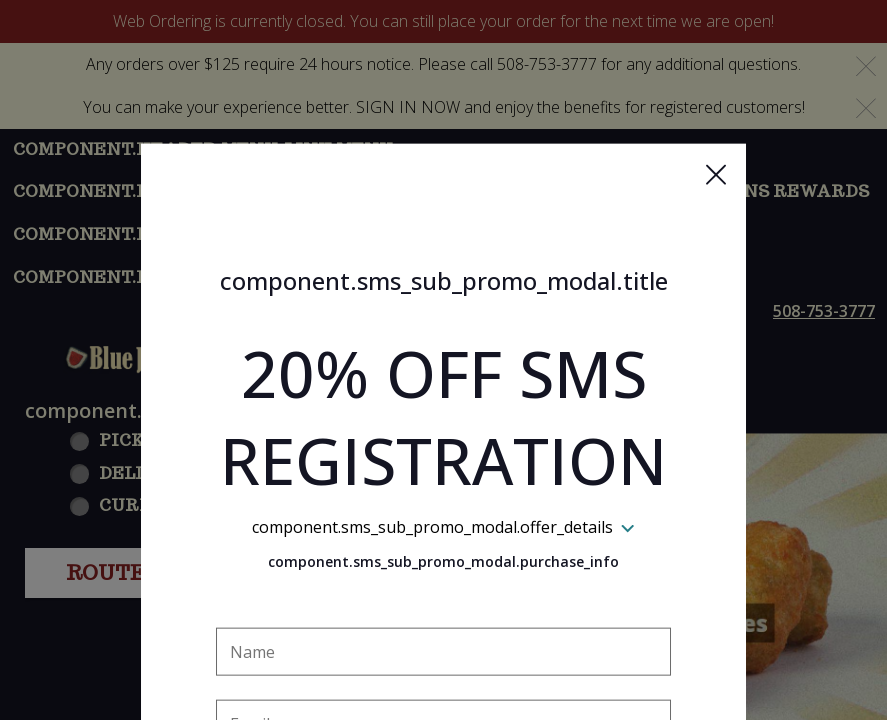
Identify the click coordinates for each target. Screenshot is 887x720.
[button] (716, 81)
